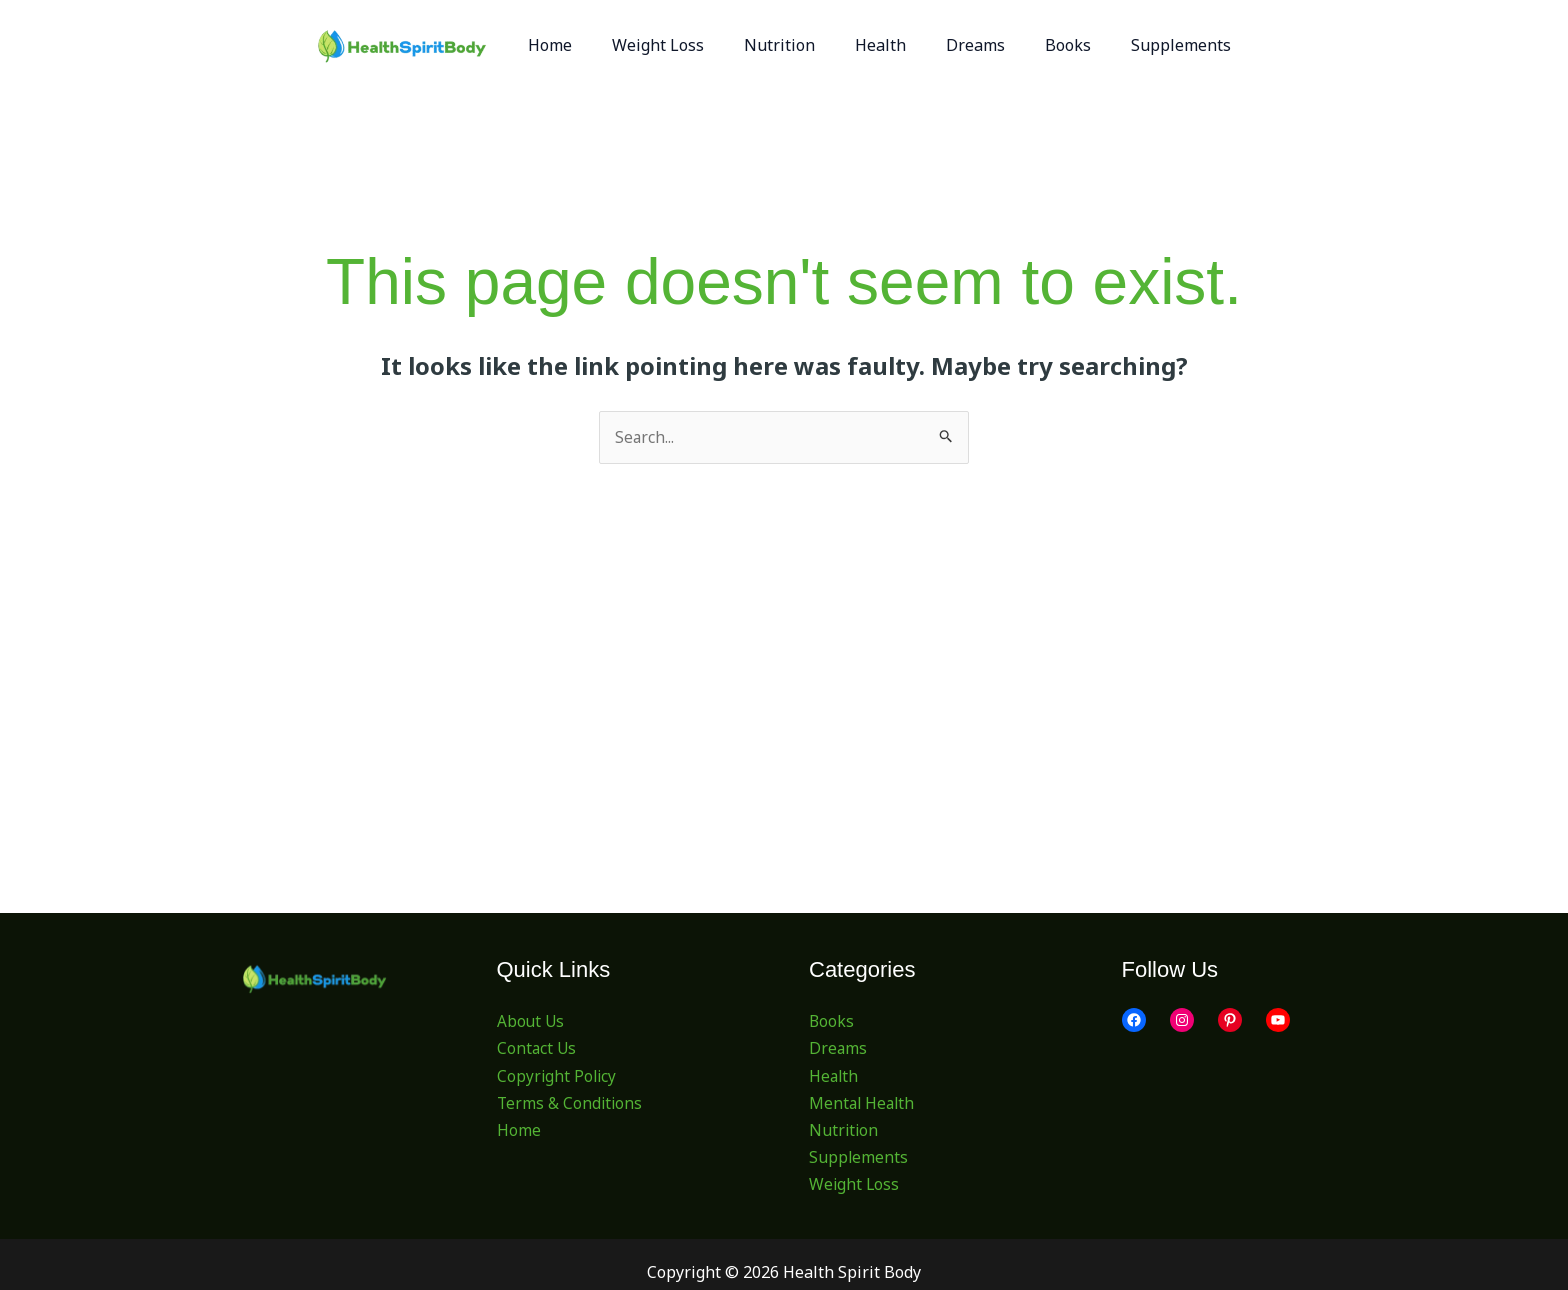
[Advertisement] (784, 614)
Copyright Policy (558, 1076)
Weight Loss (855, 1185)
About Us (531, 1022)
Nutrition (844, 1131)
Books (832, 1022)
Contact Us (537, 1049)
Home (519, 1131)
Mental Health (863, 1103)
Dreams (838, 1049)
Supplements (859, 1158)
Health (834, 1076)
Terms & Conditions (571, 1103)
